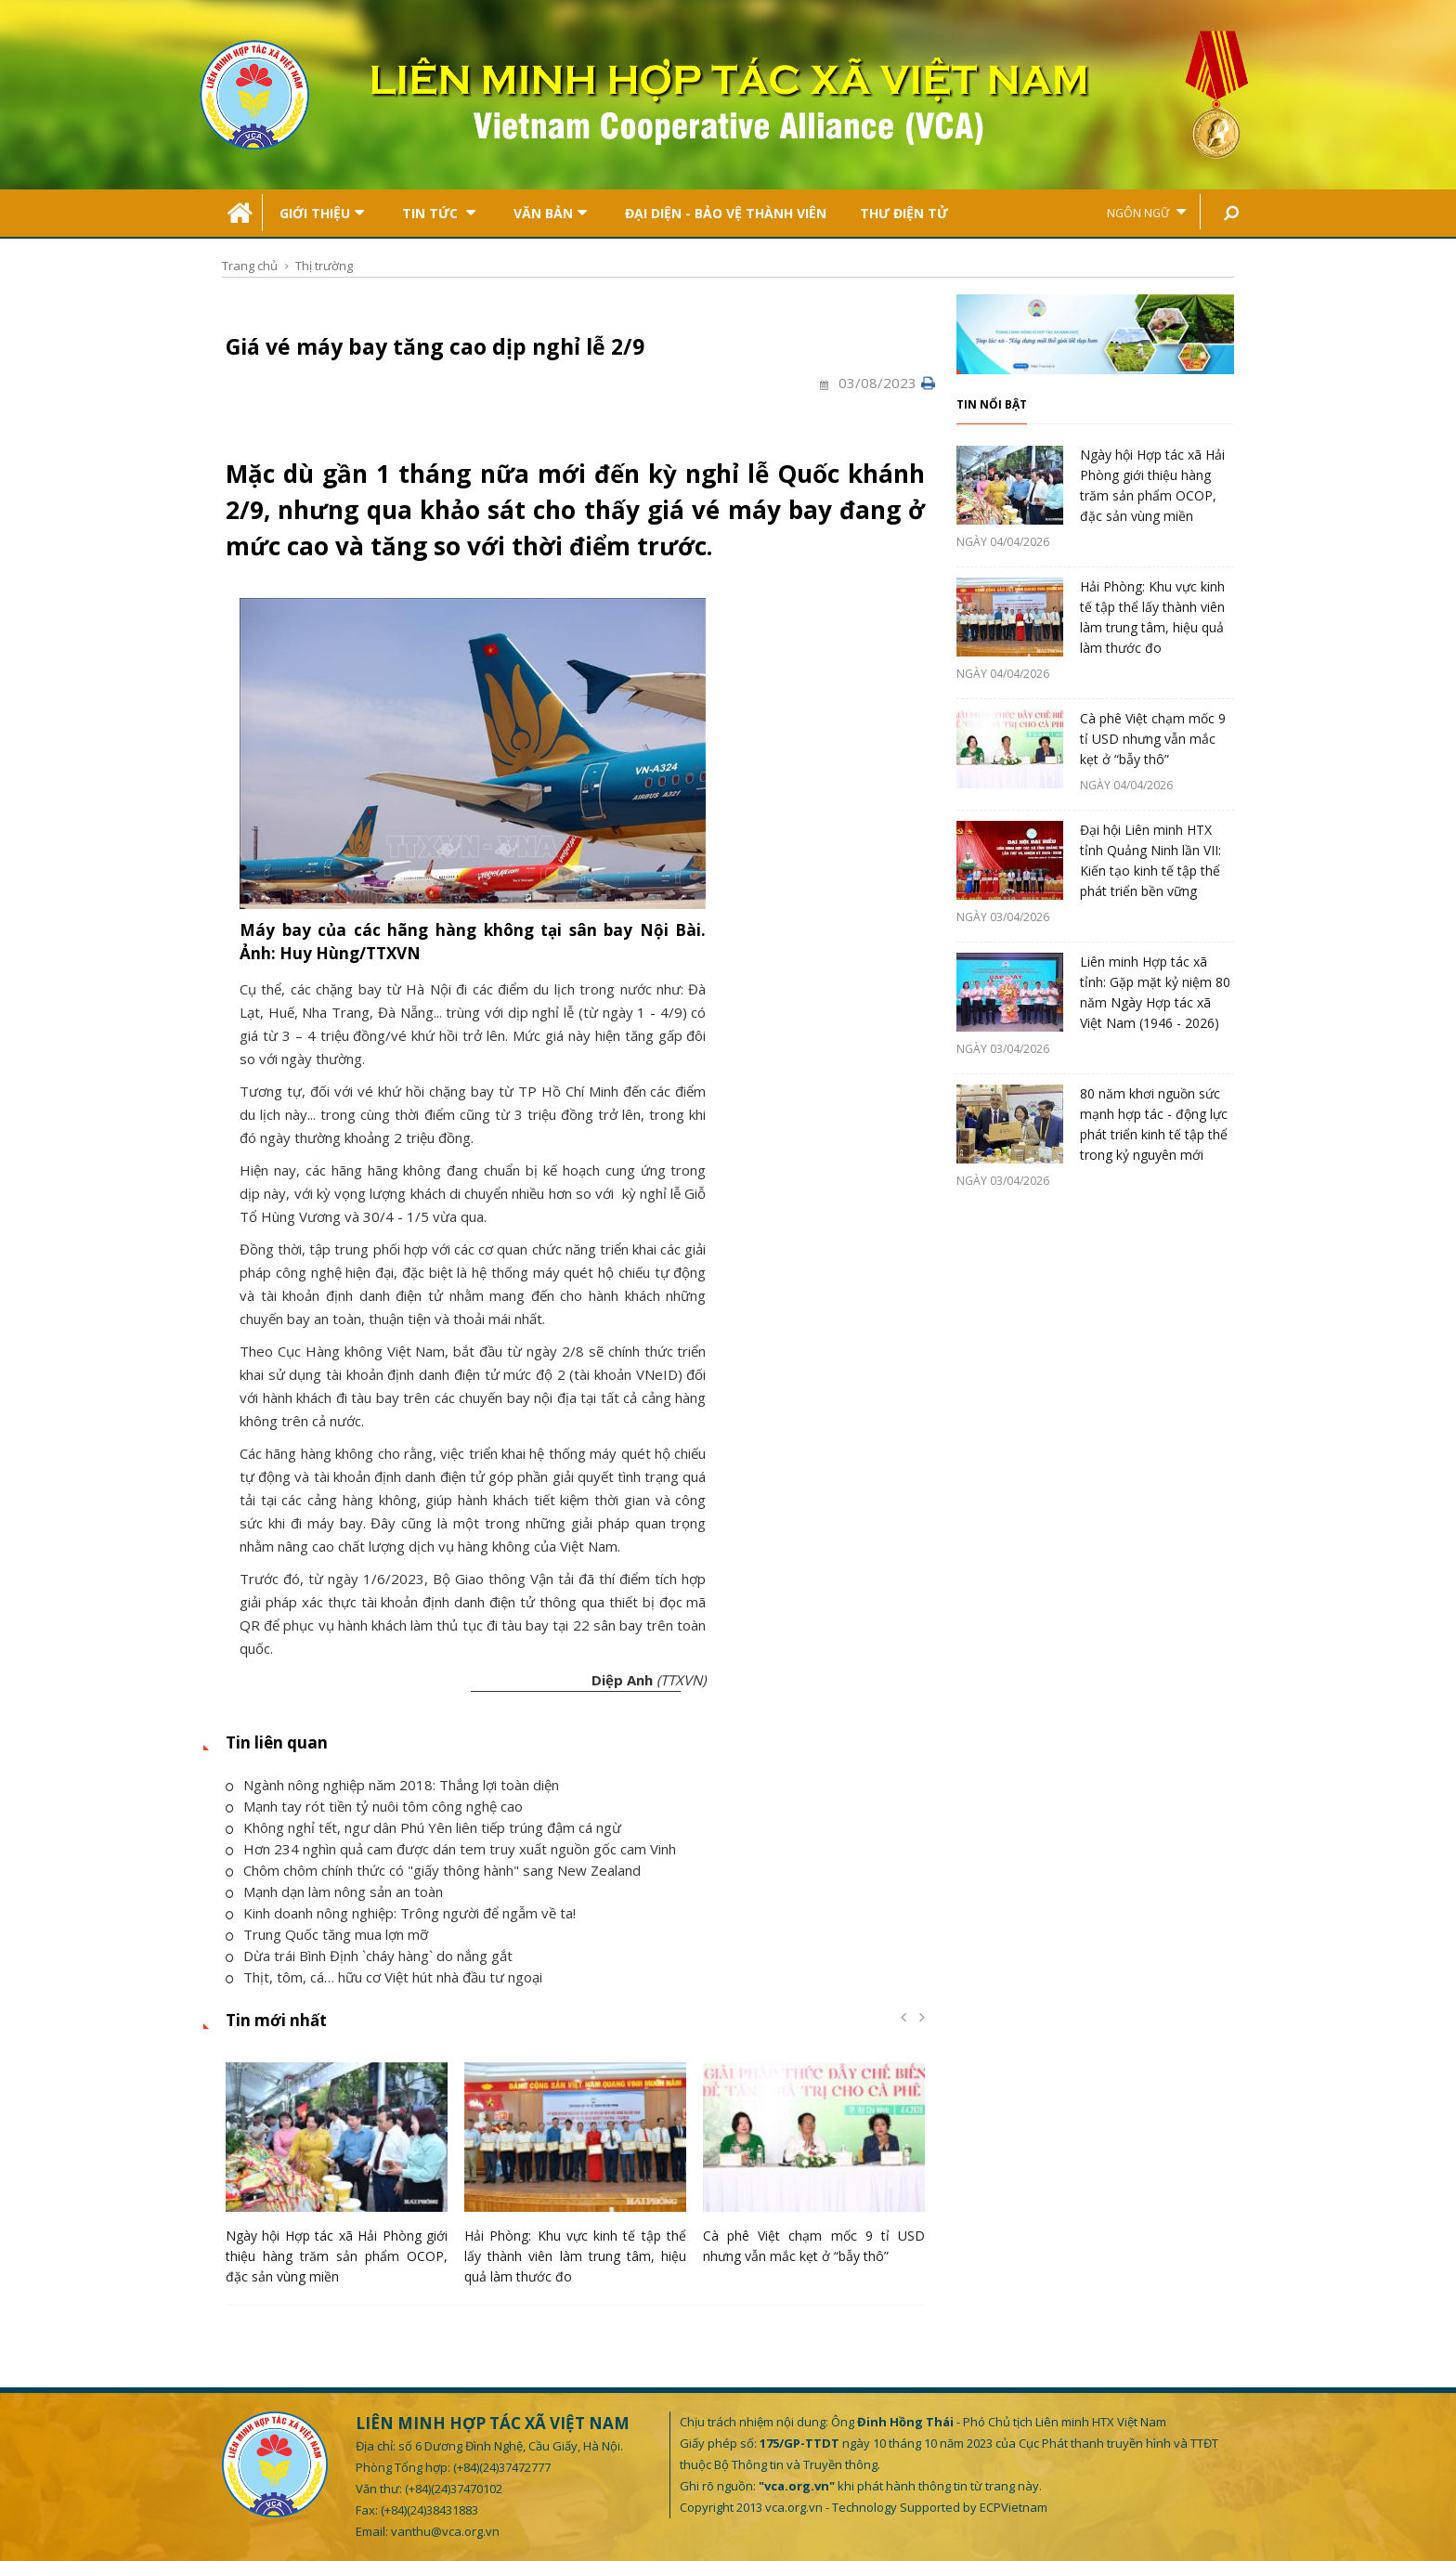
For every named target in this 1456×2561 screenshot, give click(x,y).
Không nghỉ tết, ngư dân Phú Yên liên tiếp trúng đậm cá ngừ (423, 1827)
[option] (336, 2179)
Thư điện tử (904, 213)
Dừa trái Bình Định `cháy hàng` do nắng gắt (369, 1955)
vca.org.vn (794, 2507)
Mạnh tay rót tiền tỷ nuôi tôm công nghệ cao (374, 1806)
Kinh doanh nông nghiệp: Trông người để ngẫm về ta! (401, 1913)
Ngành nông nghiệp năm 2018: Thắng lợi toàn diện (392, 1784)
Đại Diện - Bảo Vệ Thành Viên (725, 213)
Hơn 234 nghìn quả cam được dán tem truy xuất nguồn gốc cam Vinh (451, 1849)
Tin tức (438, 213)
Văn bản (550, 213)
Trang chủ (250, 265)
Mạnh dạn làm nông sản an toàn (334, 1891)
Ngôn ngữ (1146, 212)
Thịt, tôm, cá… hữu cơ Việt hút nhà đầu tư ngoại (384, 1977)
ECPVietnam (1013, 2507)
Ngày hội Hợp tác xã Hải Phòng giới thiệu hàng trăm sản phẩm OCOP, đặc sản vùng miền (337, 2256)
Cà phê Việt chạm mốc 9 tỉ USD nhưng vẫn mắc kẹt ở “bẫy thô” (1153, 738)
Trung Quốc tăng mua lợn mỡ (327, 1934)
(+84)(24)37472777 (502, 2467)
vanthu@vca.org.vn (445, 2531)
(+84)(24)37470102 (453, 2488)
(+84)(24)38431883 (429, 2510)
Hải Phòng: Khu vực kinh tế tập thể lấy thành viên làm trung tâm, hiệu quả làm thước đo (575, 2256)
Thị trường (324, 265)
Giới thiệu (322, 213)
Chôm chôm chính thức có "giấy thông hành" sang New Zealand (433, 1870)
